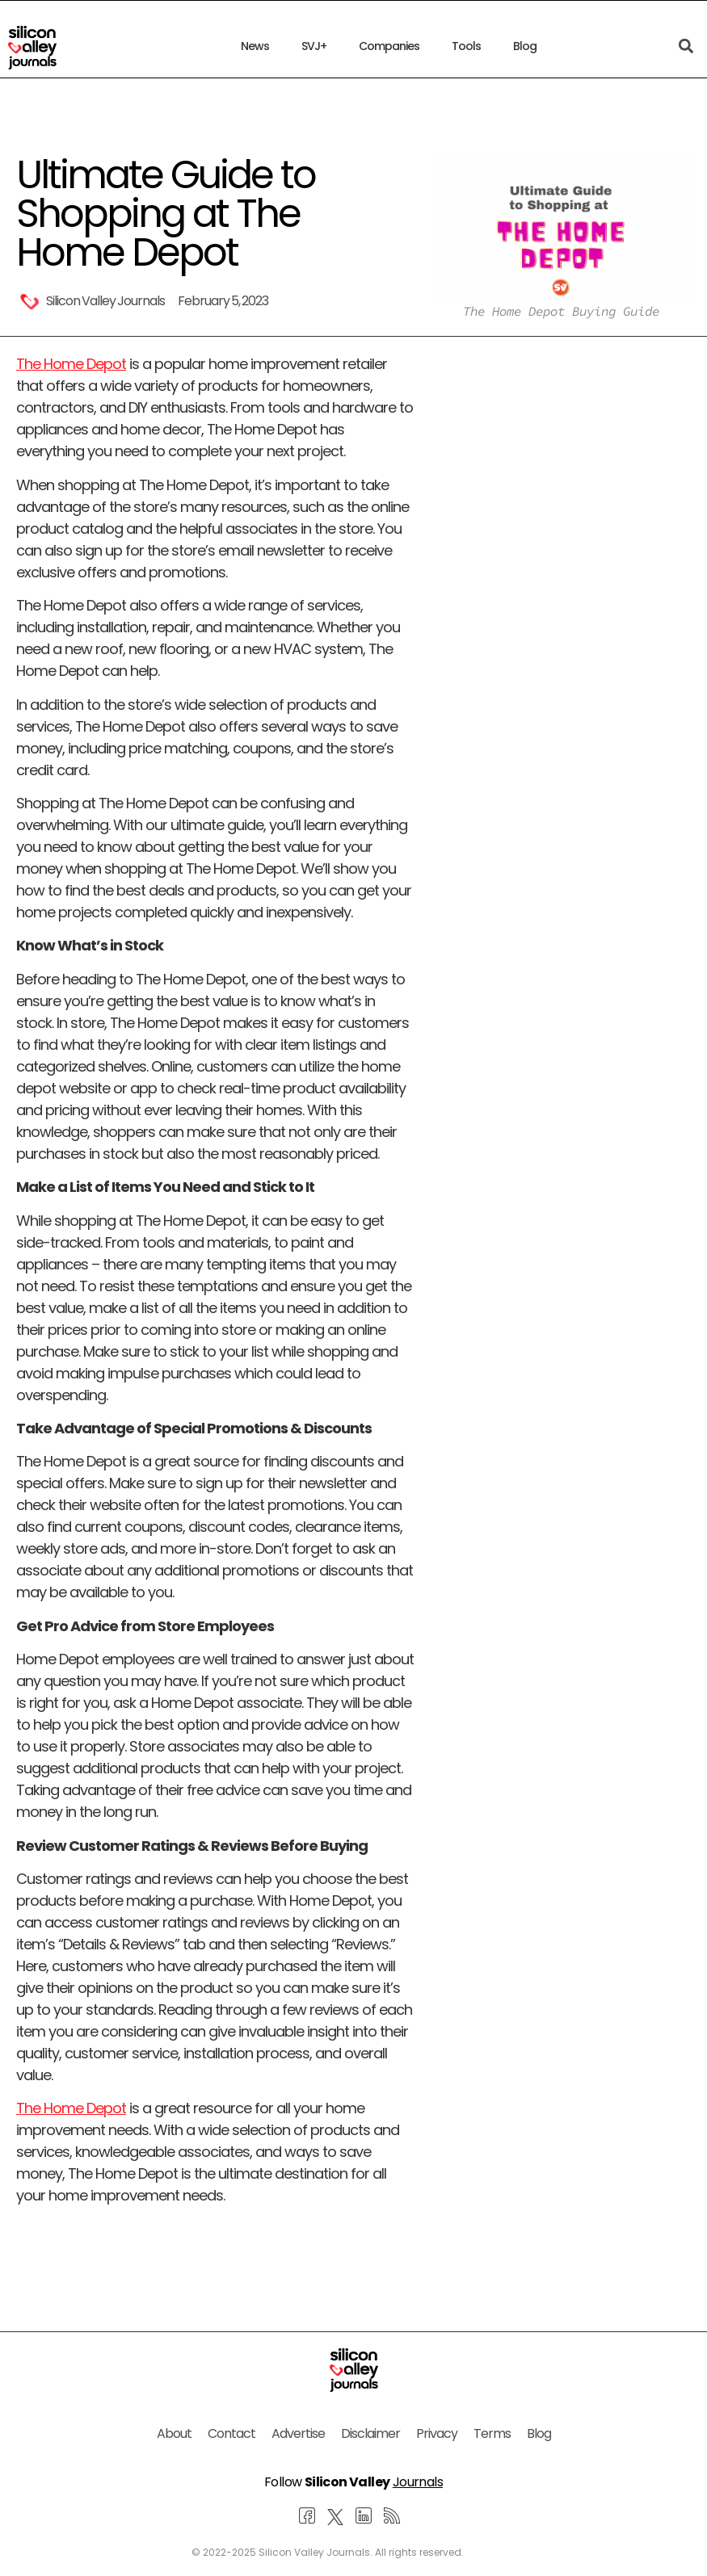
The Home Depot (71, 364)
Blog (525, 46)
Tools (466, 46)
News (255, 46)
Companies (389, 46)
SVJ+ (313, 46)
